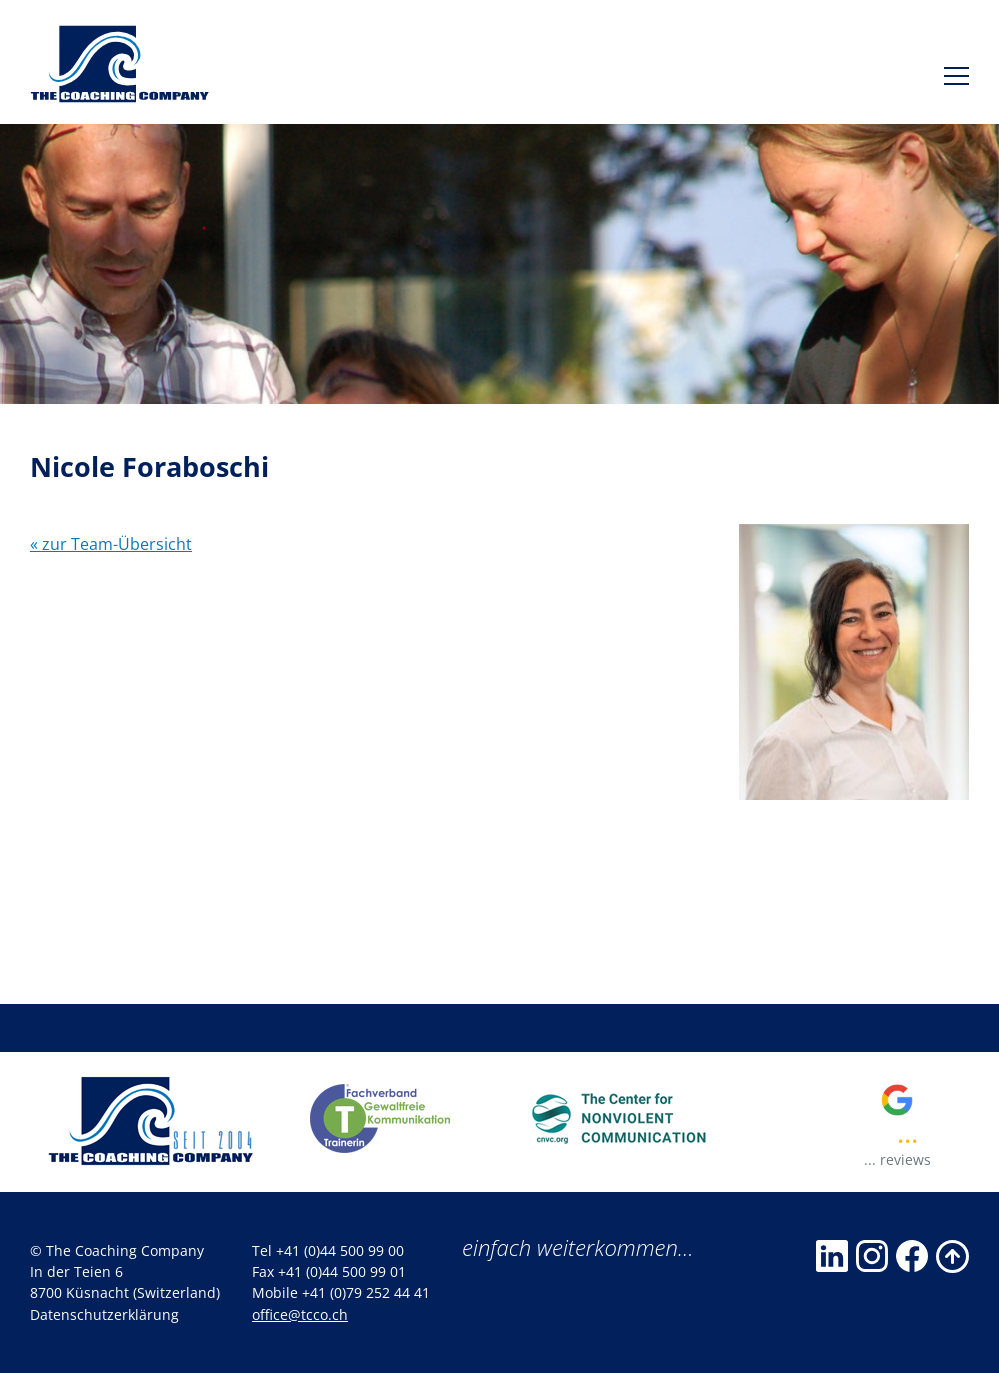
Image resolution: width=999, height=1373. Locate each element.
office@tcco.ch (300, 1314)
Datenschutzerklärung (104, 1314)
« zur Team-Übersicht (111, 544)
